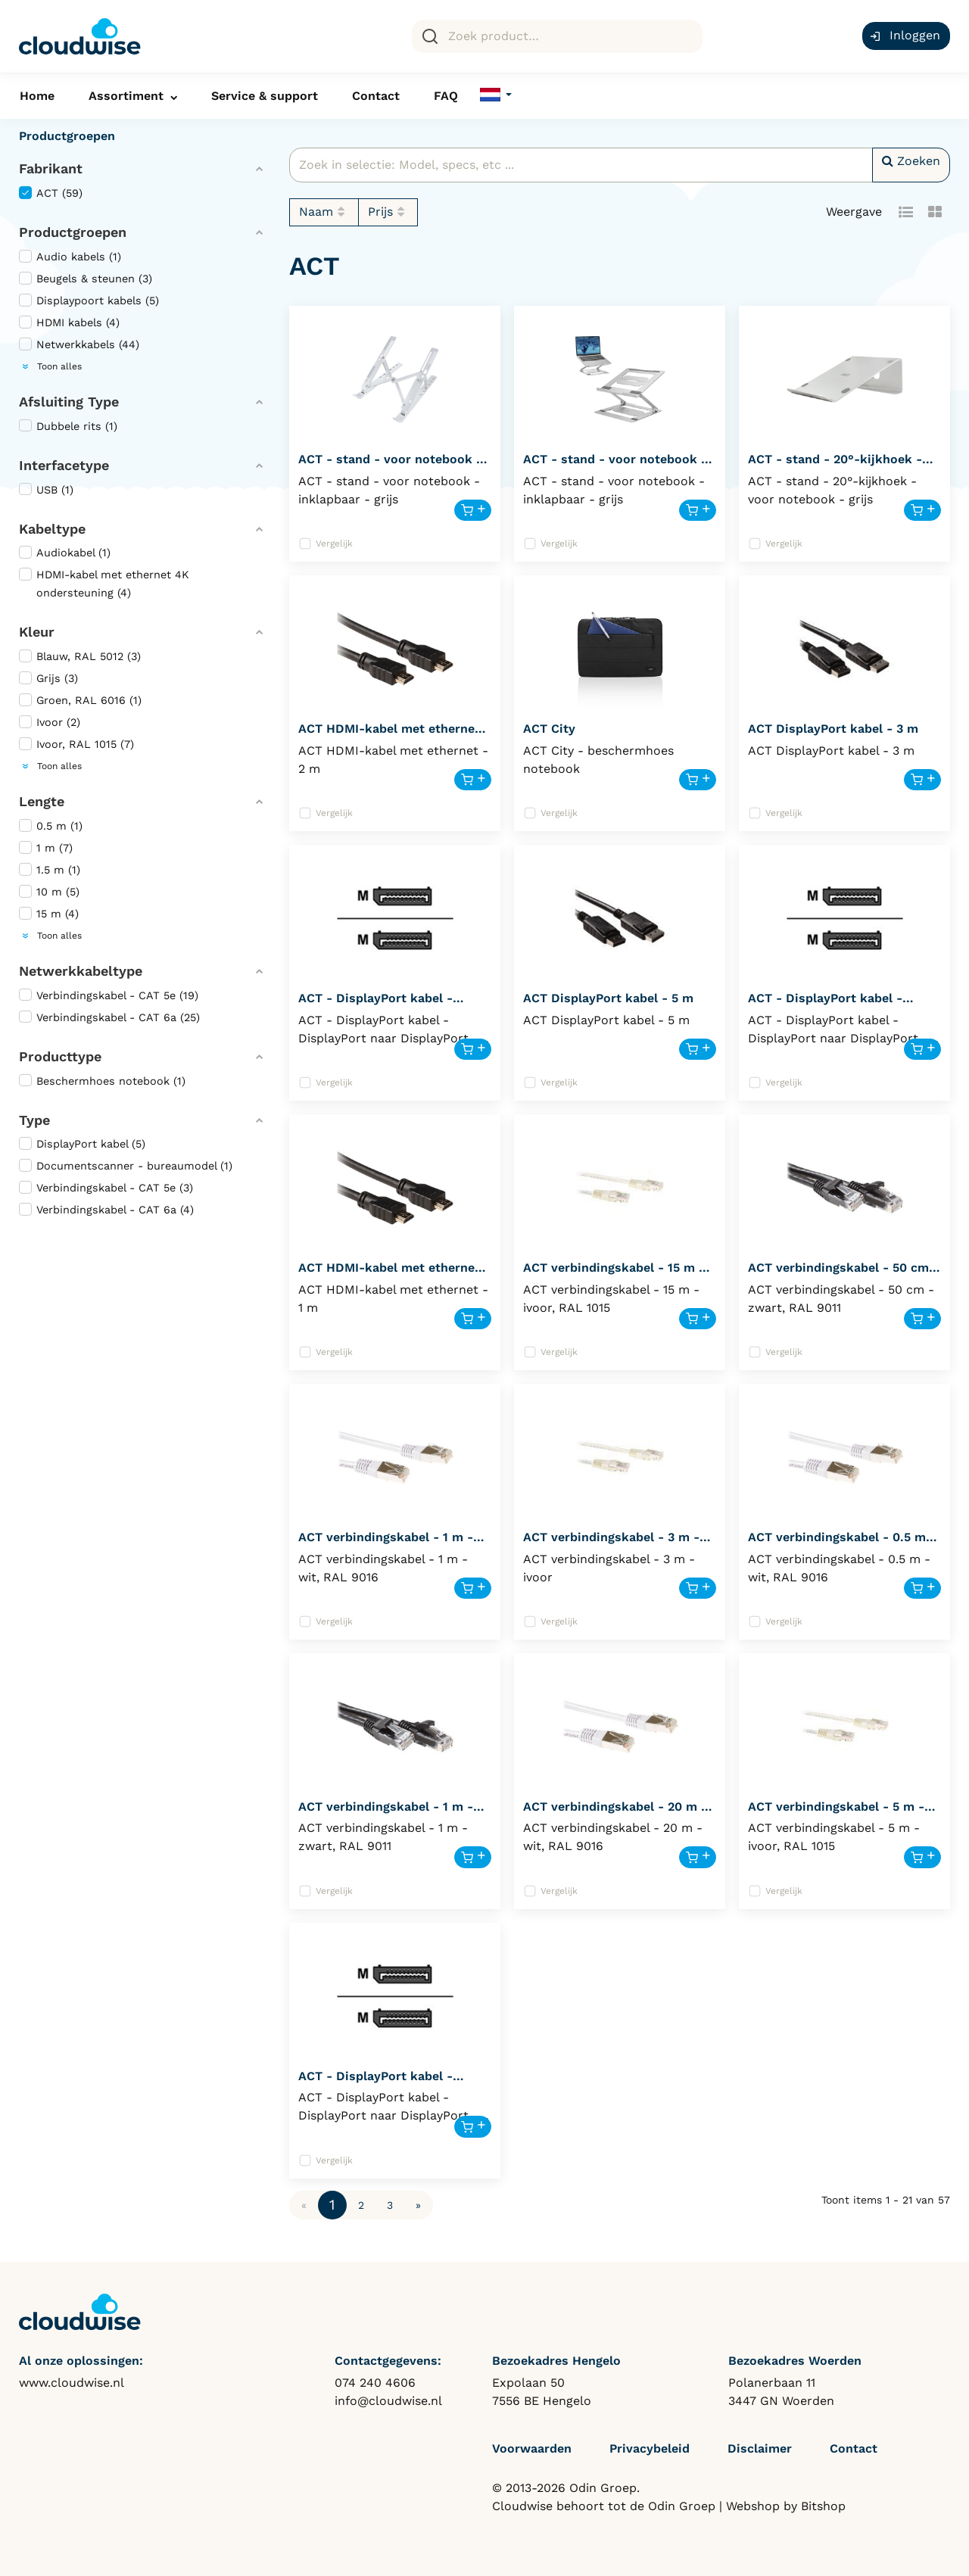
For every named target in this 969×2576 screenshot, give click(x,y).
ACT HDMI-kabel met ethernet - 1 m (394, 1274)
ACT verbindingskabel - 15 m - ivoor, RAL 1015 (614, 1274)
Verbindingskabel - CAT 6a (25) (109, 1017)
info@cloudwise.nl (388, 2401)
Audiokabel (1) (65, 552)
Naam (324, 212)
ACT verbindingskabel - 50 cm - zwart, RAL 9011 (843, 1274)
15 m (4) (49, 913)
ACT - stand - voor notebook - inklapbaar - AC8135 (615, 466)
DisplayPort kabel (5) (82, 1143)
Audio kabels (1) (70, 256)
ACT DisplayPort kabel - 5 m (608, 998)
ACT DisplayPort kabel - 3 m (833, 728)
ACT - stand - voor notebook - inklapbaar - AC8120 (390, 466)
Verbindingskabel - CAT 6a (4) (106, 1209)
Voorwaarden (532, 2448)
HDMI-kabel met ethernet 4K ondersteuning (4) (104, 583)
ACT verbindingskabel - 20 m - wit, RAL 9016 (615, 1813)
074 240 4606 (375, 2382)
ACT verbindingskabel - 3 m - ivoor (611, 1544)
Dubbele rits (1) (68, 425)
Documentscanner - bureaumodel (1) (125, 1165)
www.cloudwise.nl (71, 2382)
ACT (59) (51, 192)
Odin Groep (681, 2506)
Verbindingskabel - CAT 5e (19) (108, 995)
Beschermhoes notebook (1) (102, 1080)
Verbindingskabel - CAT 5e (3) (106, 1187)
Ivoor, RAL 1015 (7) (76, 743)
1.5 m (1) (49, 869)
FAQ (446, 96)
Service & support (264, 96)
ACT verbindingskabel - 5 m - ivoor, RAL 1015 (836, 1813)
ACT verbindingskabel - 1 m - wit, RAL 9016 (385, 1544)
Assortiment (126, 96)
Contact (376, 96)
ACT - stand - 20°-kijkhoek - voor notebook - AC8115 (835, 466)
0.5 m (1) (51, 825)
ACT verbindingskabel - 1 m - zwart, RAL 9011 (385, 1813)
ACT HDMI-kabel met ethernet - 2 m (394, 735)
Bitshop (823, 2506)
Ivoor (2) (49, 721)
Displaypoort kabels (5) (89, 300)
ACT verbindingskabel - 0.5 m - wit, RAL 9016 (842, 1544)
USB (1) (46, 489)
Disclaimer (760, 2448)
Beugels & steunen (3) (85, 278)
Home (37, 96)
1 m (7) (46, 847)
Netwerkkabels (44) (79, 344)
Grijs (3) (48, 677)
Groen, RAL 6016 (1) (80, 699)
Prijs (388, 212)
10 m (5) (49, 891)
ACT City (549, 728)
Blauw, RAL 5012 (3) (80, 655)
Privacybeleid (649, 2448)
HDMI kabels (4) (69, 322)
